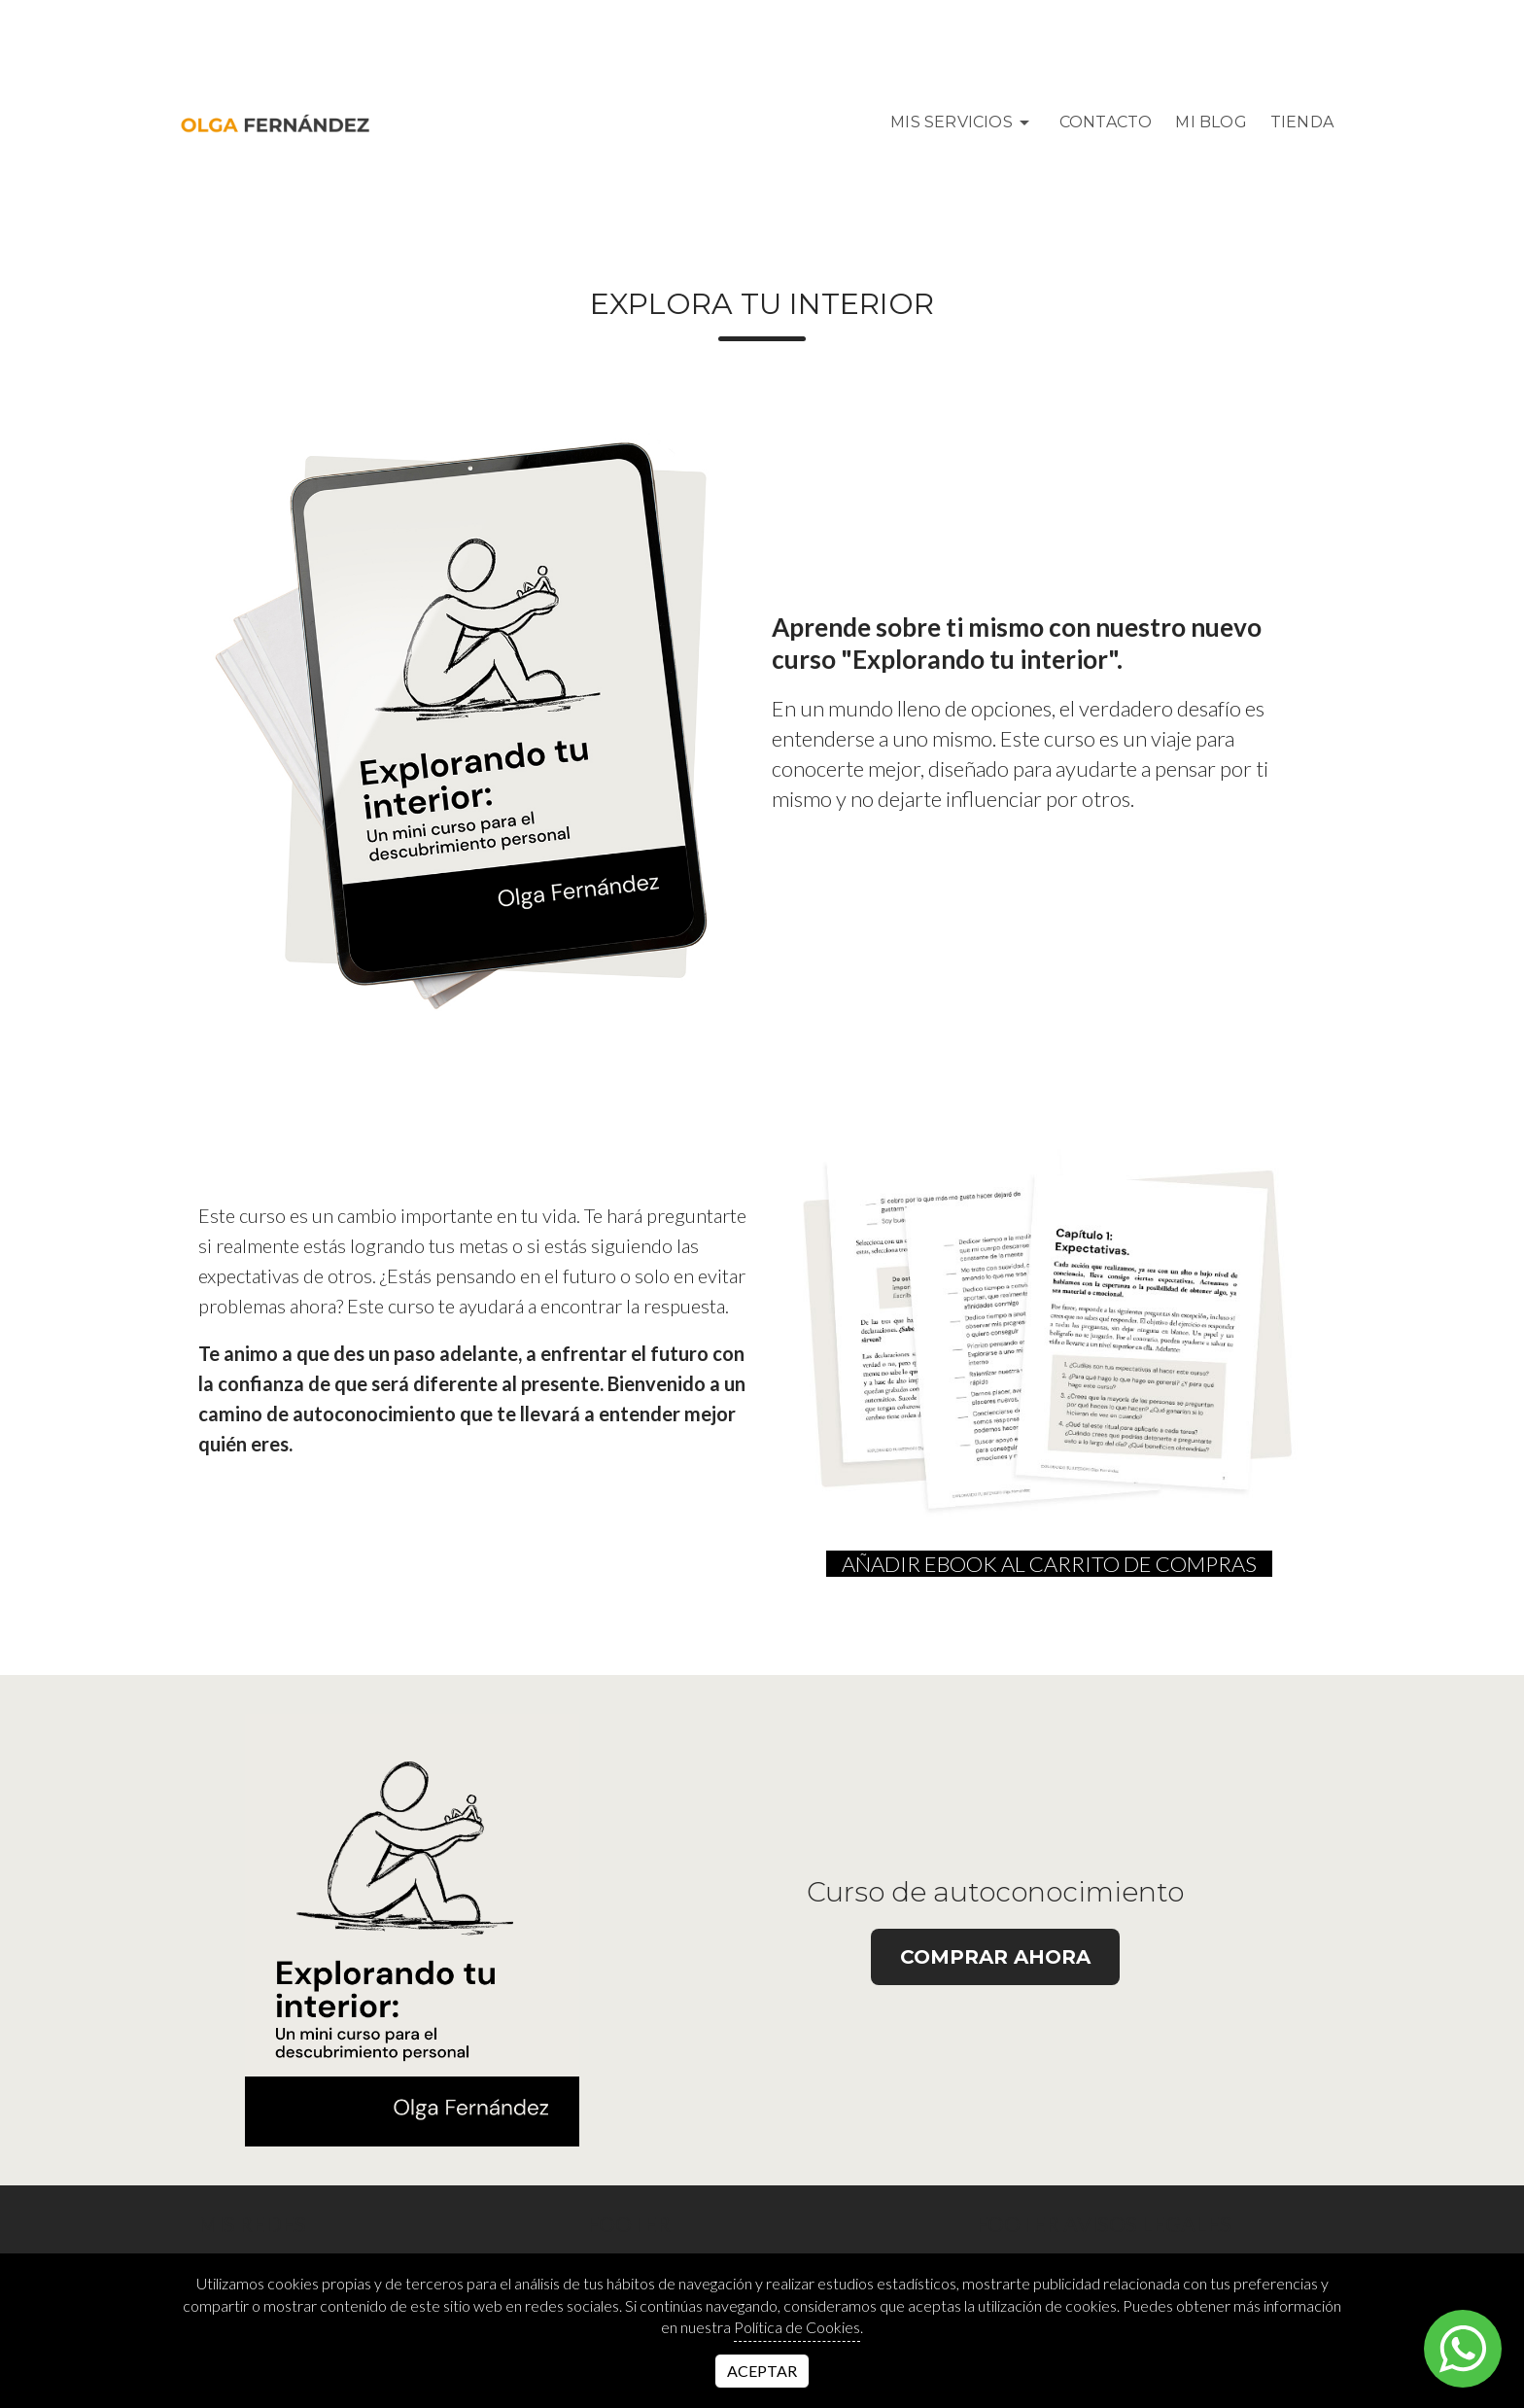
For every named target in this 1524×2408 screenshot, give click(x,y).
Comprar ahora (995, 1957)
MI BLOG (1210, 122)
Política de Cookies (797, 2327)
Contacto (1106, 122)
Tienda (1302, 122)
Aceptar (762, 2370)
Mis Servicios (963, 122)
